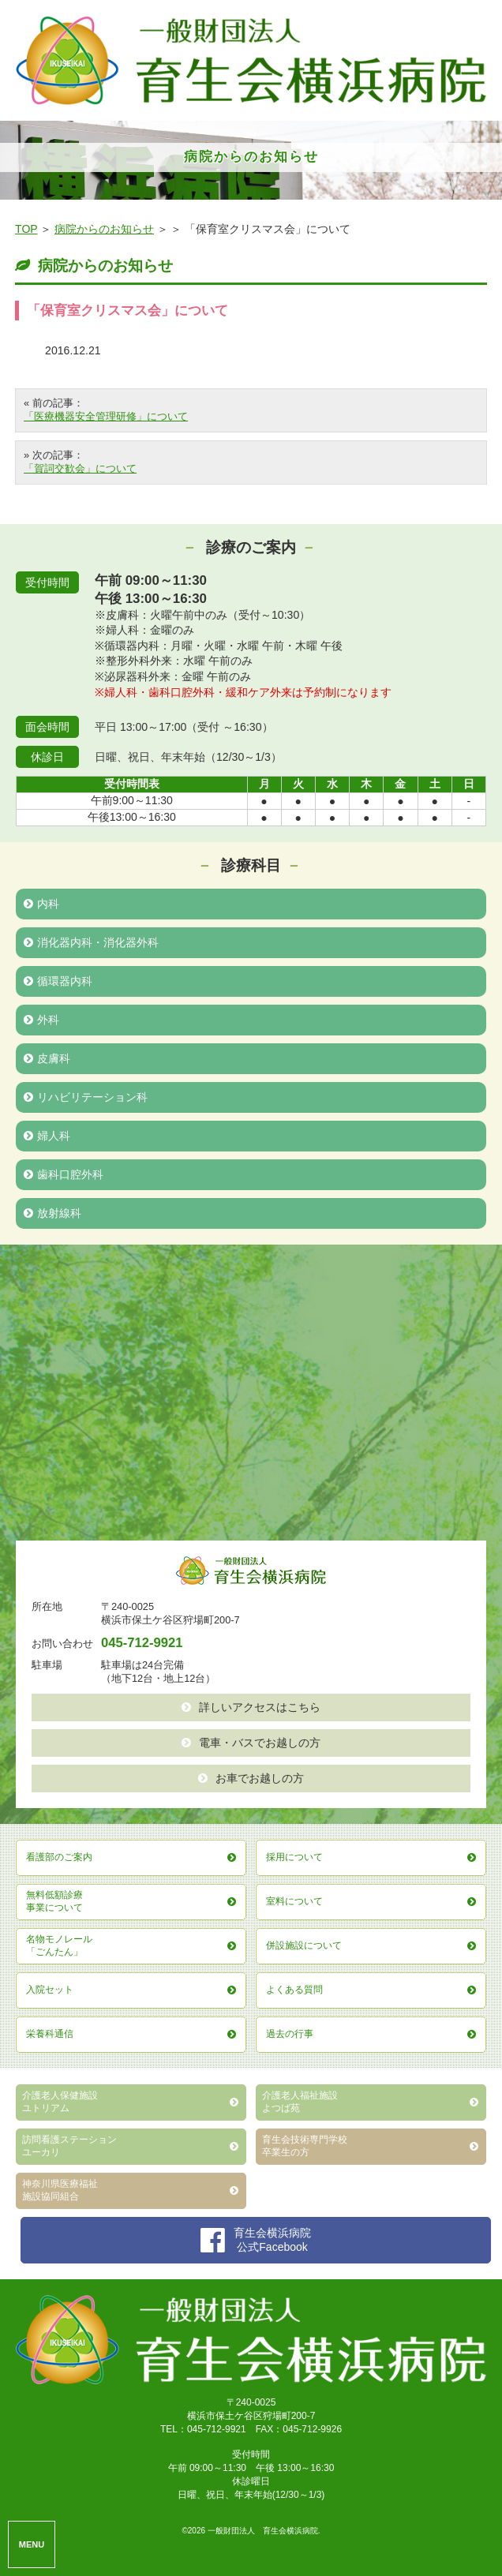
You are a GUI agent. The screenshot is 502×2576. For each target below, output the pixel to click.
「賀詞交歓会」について (80, 468)
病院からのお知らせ (104, 229)
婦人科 (47, 1135)
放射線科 (52, 1213)
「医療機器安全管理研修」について (106, 416)
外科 (41, 1019)
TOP (26, 229)
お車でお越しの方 (251, 1778)
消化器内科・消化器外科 (91, 942)
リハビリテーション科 (86, 1097)
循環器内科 (58, 981)
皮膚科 (47, 1058)
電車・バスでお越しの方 (251, 1742)
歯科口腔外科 (63, 1174)
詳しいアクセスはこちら (251, 1707)
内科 (41, 903)
